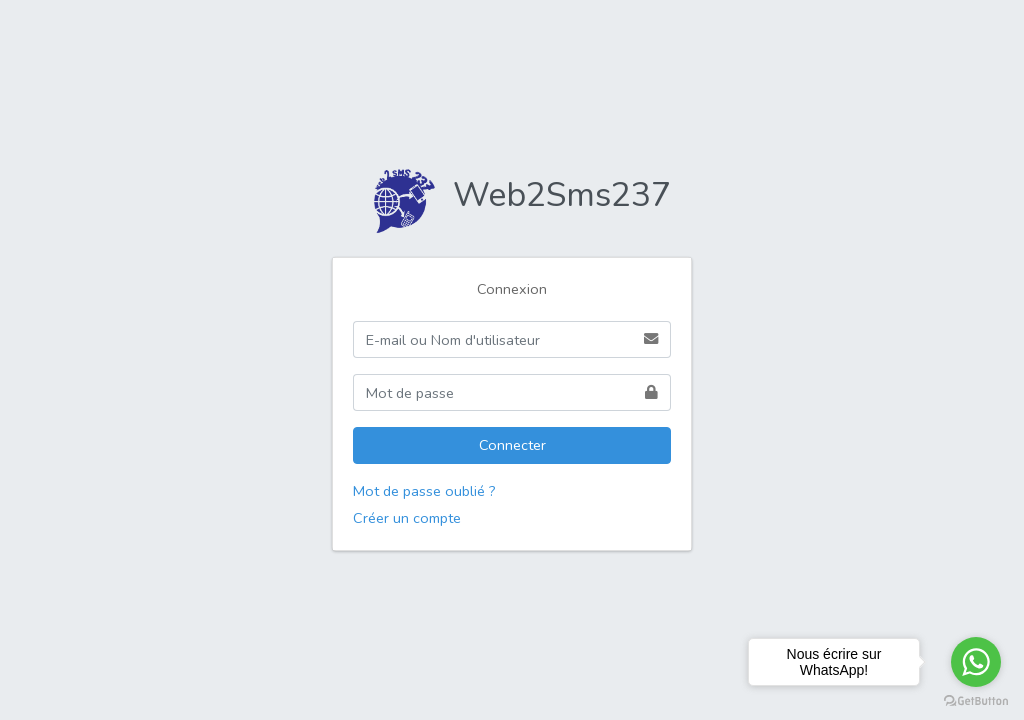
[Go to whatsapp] (976, 662)
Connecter (512, 445)
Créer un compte (407, 518)
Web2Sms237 (512, 195)
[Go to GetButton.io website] (976, 700)
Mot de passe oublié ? (424, 491)
